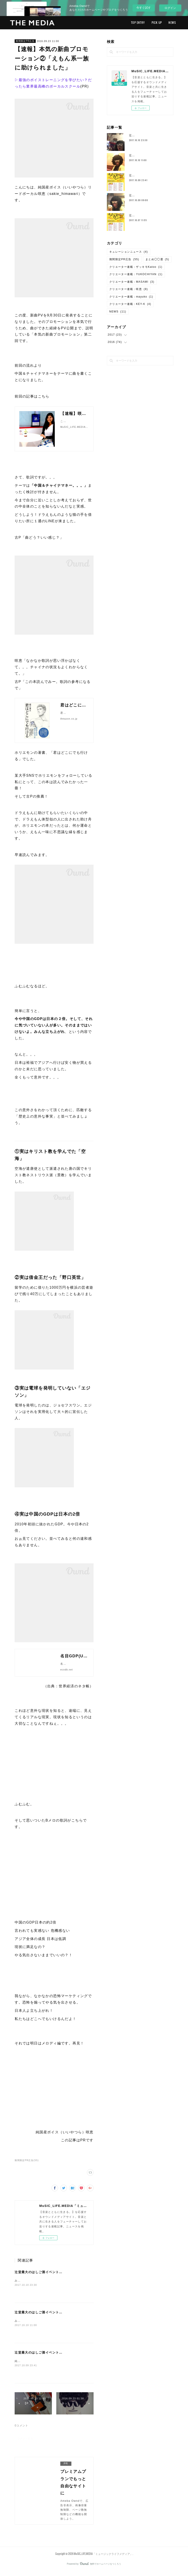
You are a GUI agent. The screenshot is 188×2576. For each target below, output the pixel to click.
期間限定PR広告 (25, 41)
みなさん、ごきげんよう (31, 2285)
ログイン (170, 8)
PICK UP (157, 22)
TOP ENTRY (138, 22)
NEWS (172, 22)
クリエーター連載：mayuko (131, 296)
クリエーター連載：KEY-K (130, 304)
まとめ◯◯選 (157, 259)
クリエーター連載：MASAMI (131, 281)
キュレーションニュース (128, 251)
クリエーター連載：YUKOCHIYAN (136, 274)
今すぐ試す (143, 7)
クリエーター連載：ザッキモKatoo (135, 266)
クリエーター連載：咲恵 (128, 289)
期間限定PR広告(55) (27, 2165)
